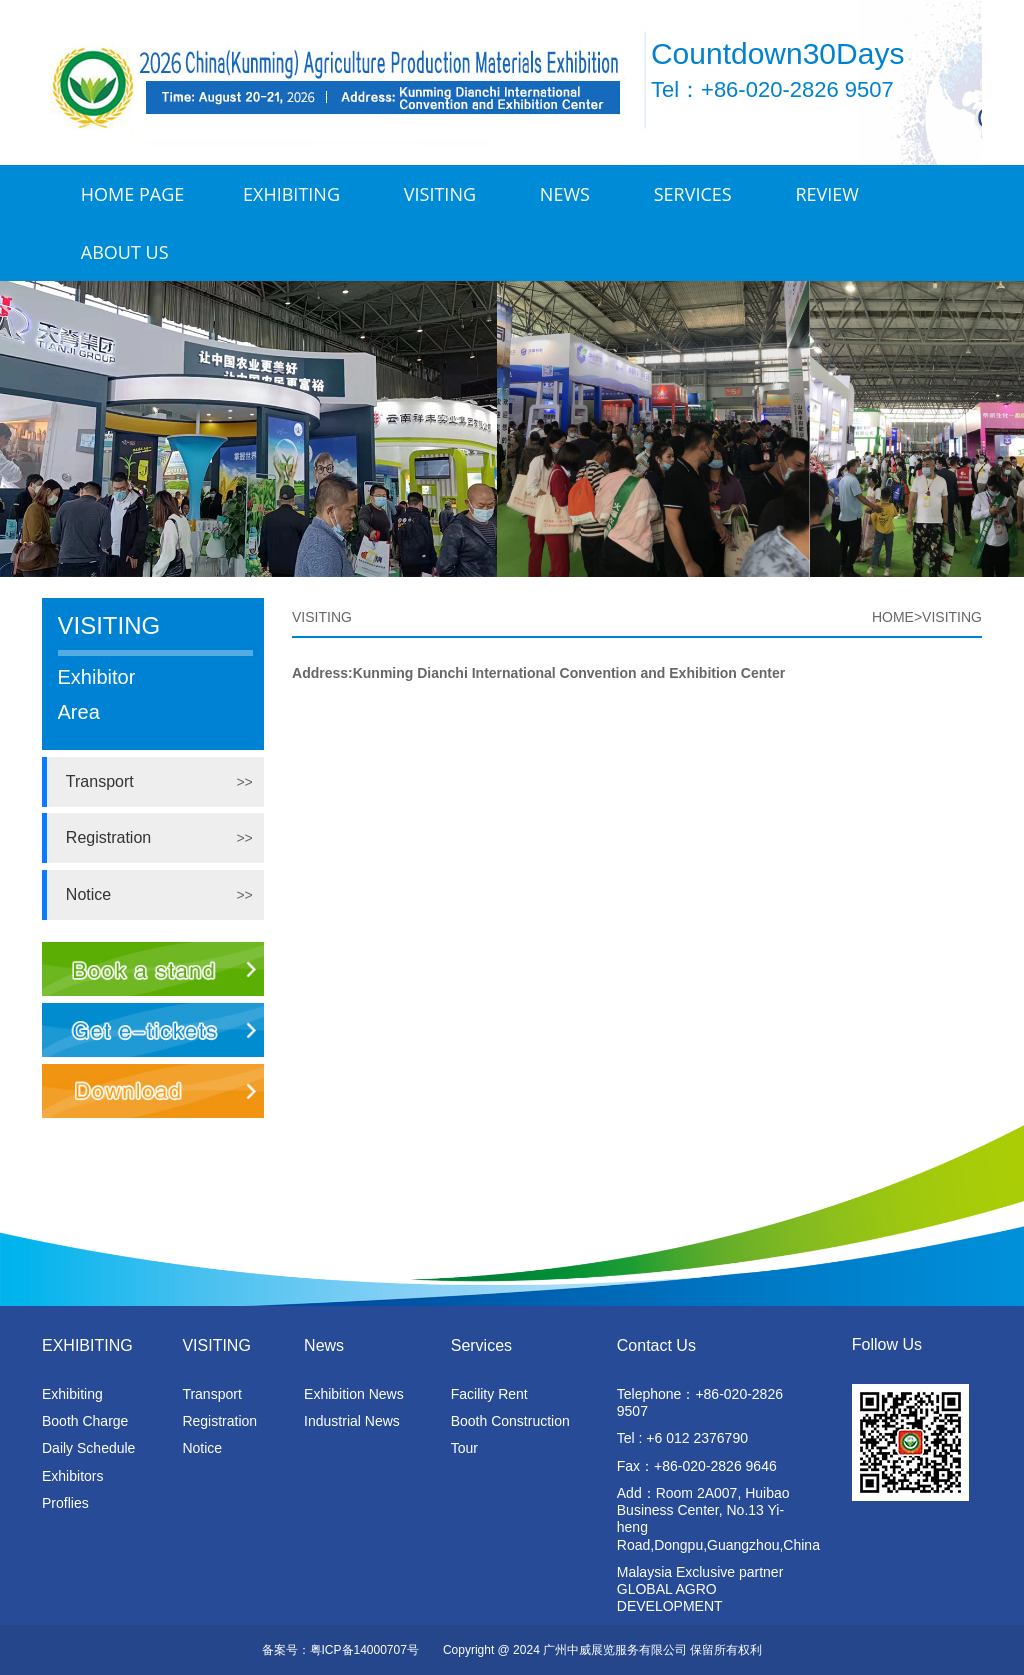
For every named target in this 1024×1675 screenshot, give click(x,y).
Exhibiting (72, 1394)
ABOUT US (125, 252)
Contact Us (656, 1345)
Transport (100, 781)
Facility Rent (489, 1394)
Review (827, 194)
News (565, 194)
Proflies (65, 1503)
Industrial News (352, 1421)
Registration (108, 837)
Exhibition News (354, 1394)
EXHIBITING (291, 194)
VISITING (440, 194)
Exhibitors (72, 1476)
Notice (88, 894)
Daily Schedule (88, 1448)
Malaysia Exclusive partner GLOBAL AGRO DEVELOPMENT (700, 1589)
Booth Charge (85, 1421)
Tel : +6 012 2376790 (682, 1438)
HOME (893, 617)
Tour (464, 1448)
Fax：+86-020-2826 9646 (697, 1466)
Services (693, 194)
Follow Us (887, 1344)
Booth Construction (510, 1421)
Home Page (132, 194)
